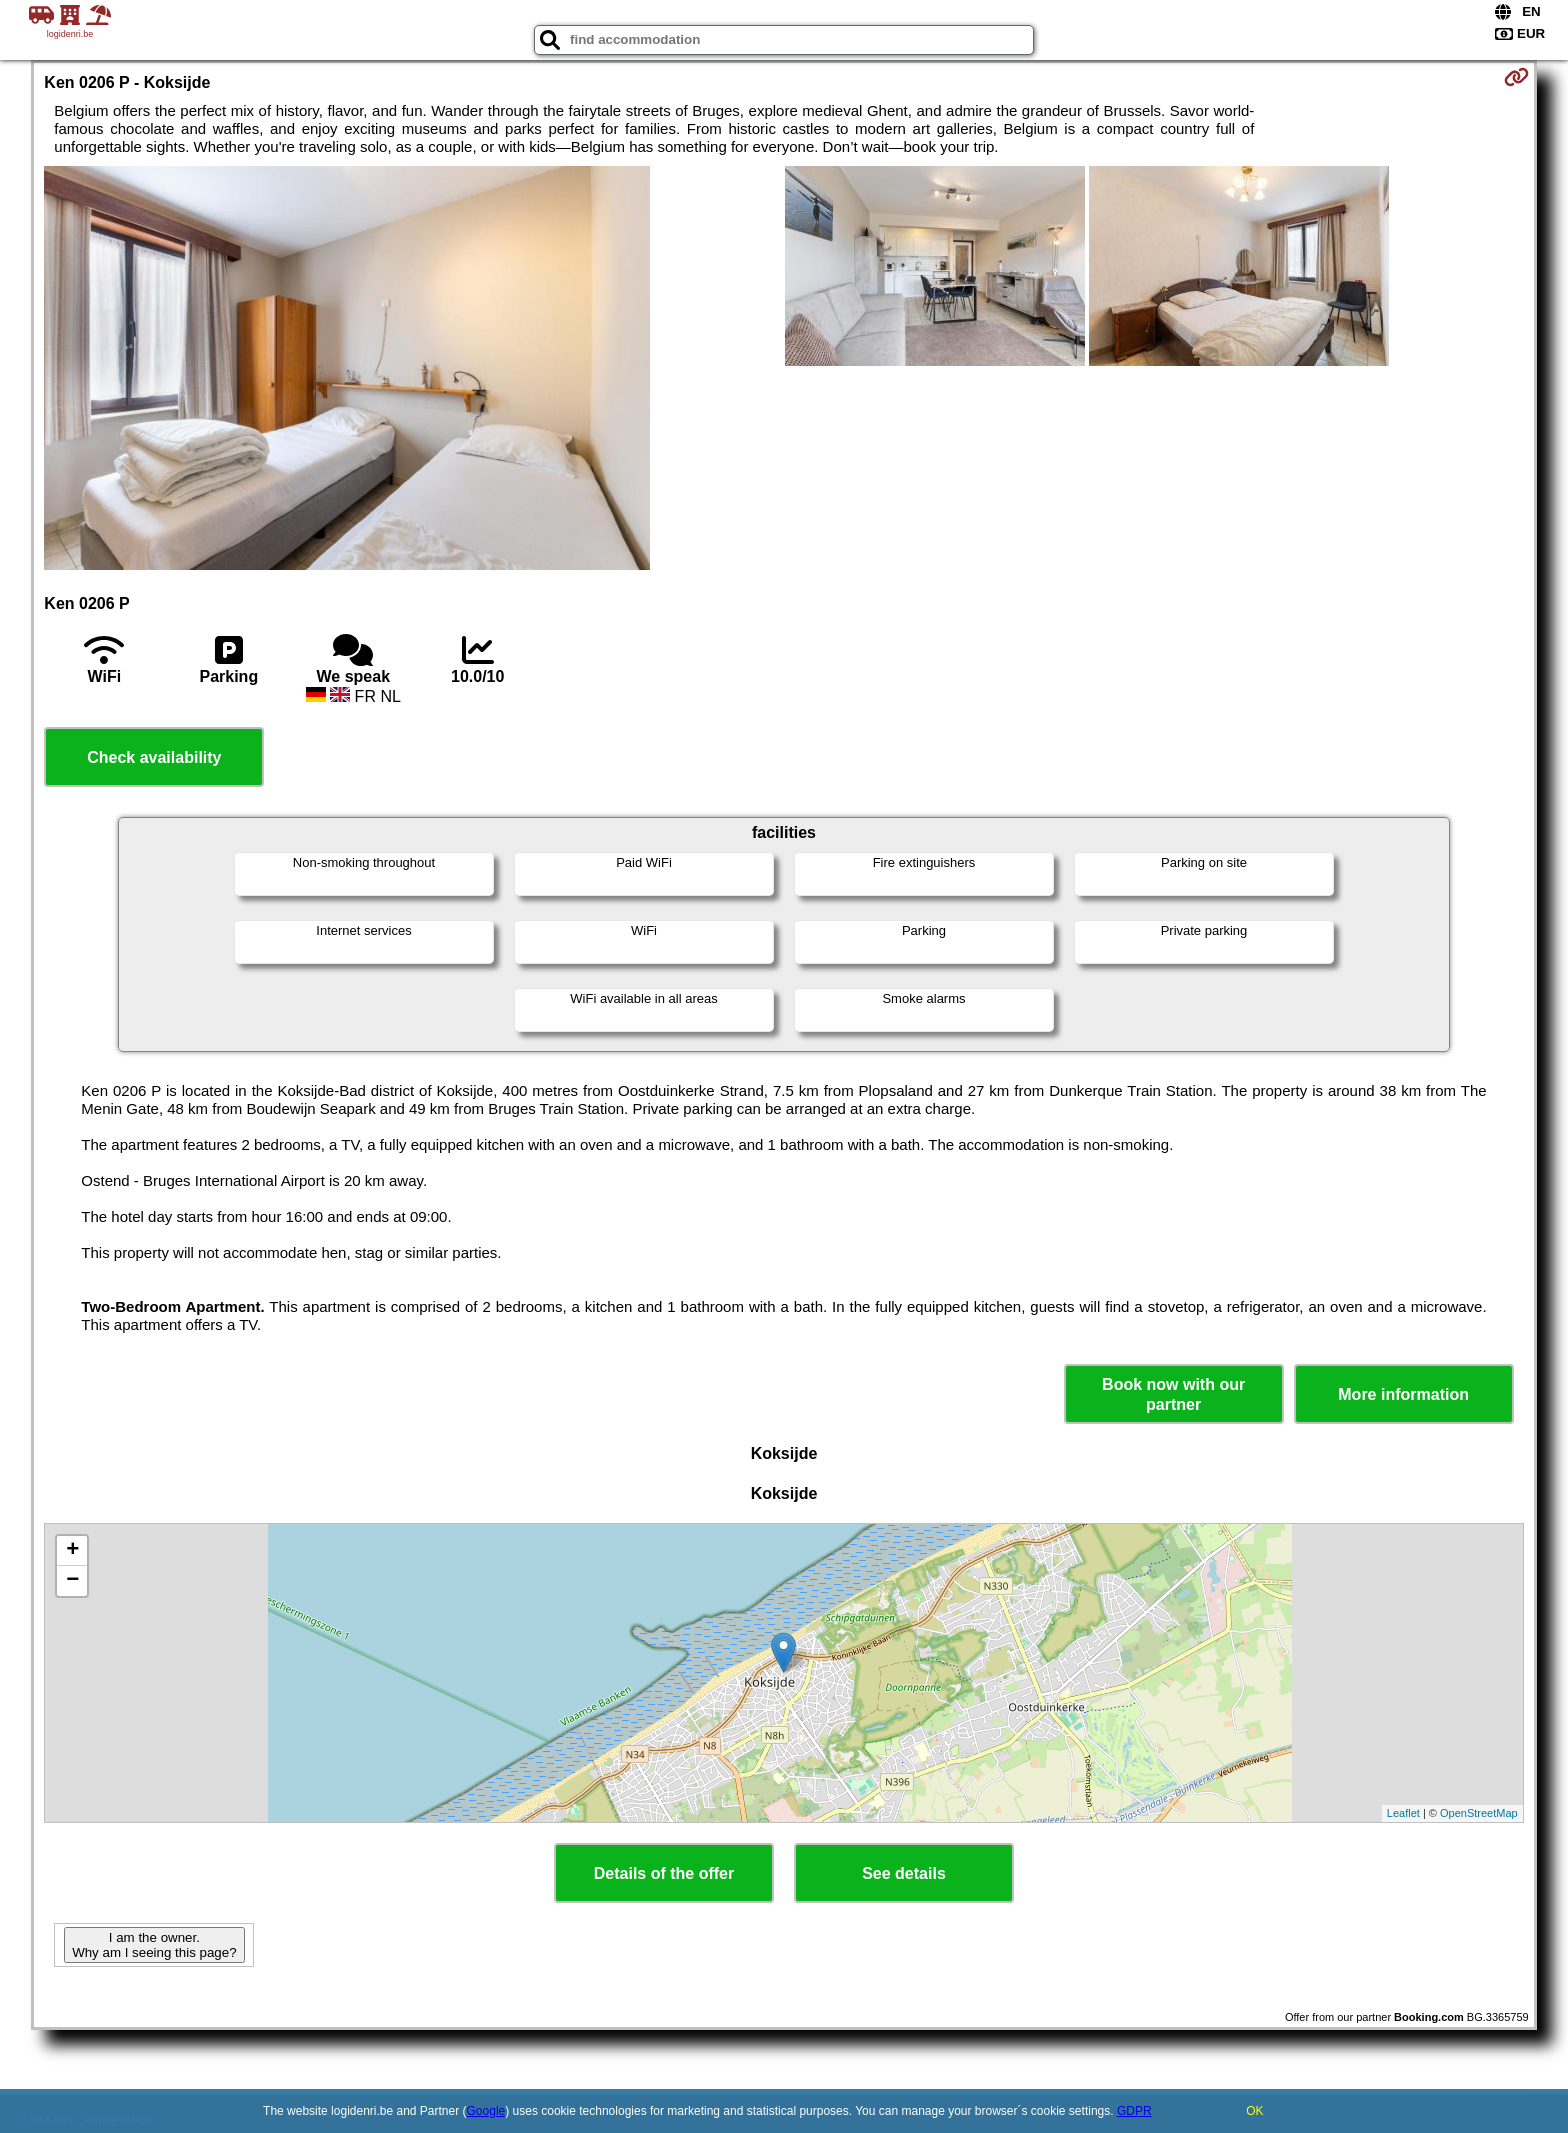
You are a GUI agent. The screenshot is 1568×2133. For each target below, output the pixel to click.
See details (904, 1873)
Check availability (154, 757)
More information (1403, 1394)
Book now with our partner (1173, 1394)
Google (486, 2111)
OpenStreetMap (1479, 1813)
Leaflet (1403, 1813)
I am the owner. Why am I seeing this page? (154, 1945)
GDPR (1134, 2111)
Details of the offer (664, 1873)
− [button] (72, 1581)
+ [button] (72, 1551)
